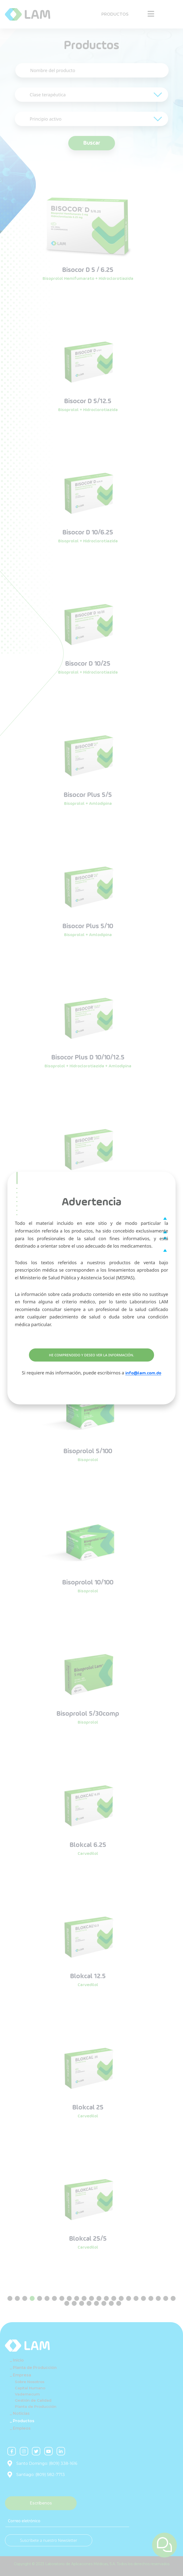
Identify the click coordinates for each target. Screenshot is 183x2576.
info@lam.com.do (143, 1373)
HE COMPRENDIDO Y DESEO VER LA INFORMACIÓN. (91, 1355)
